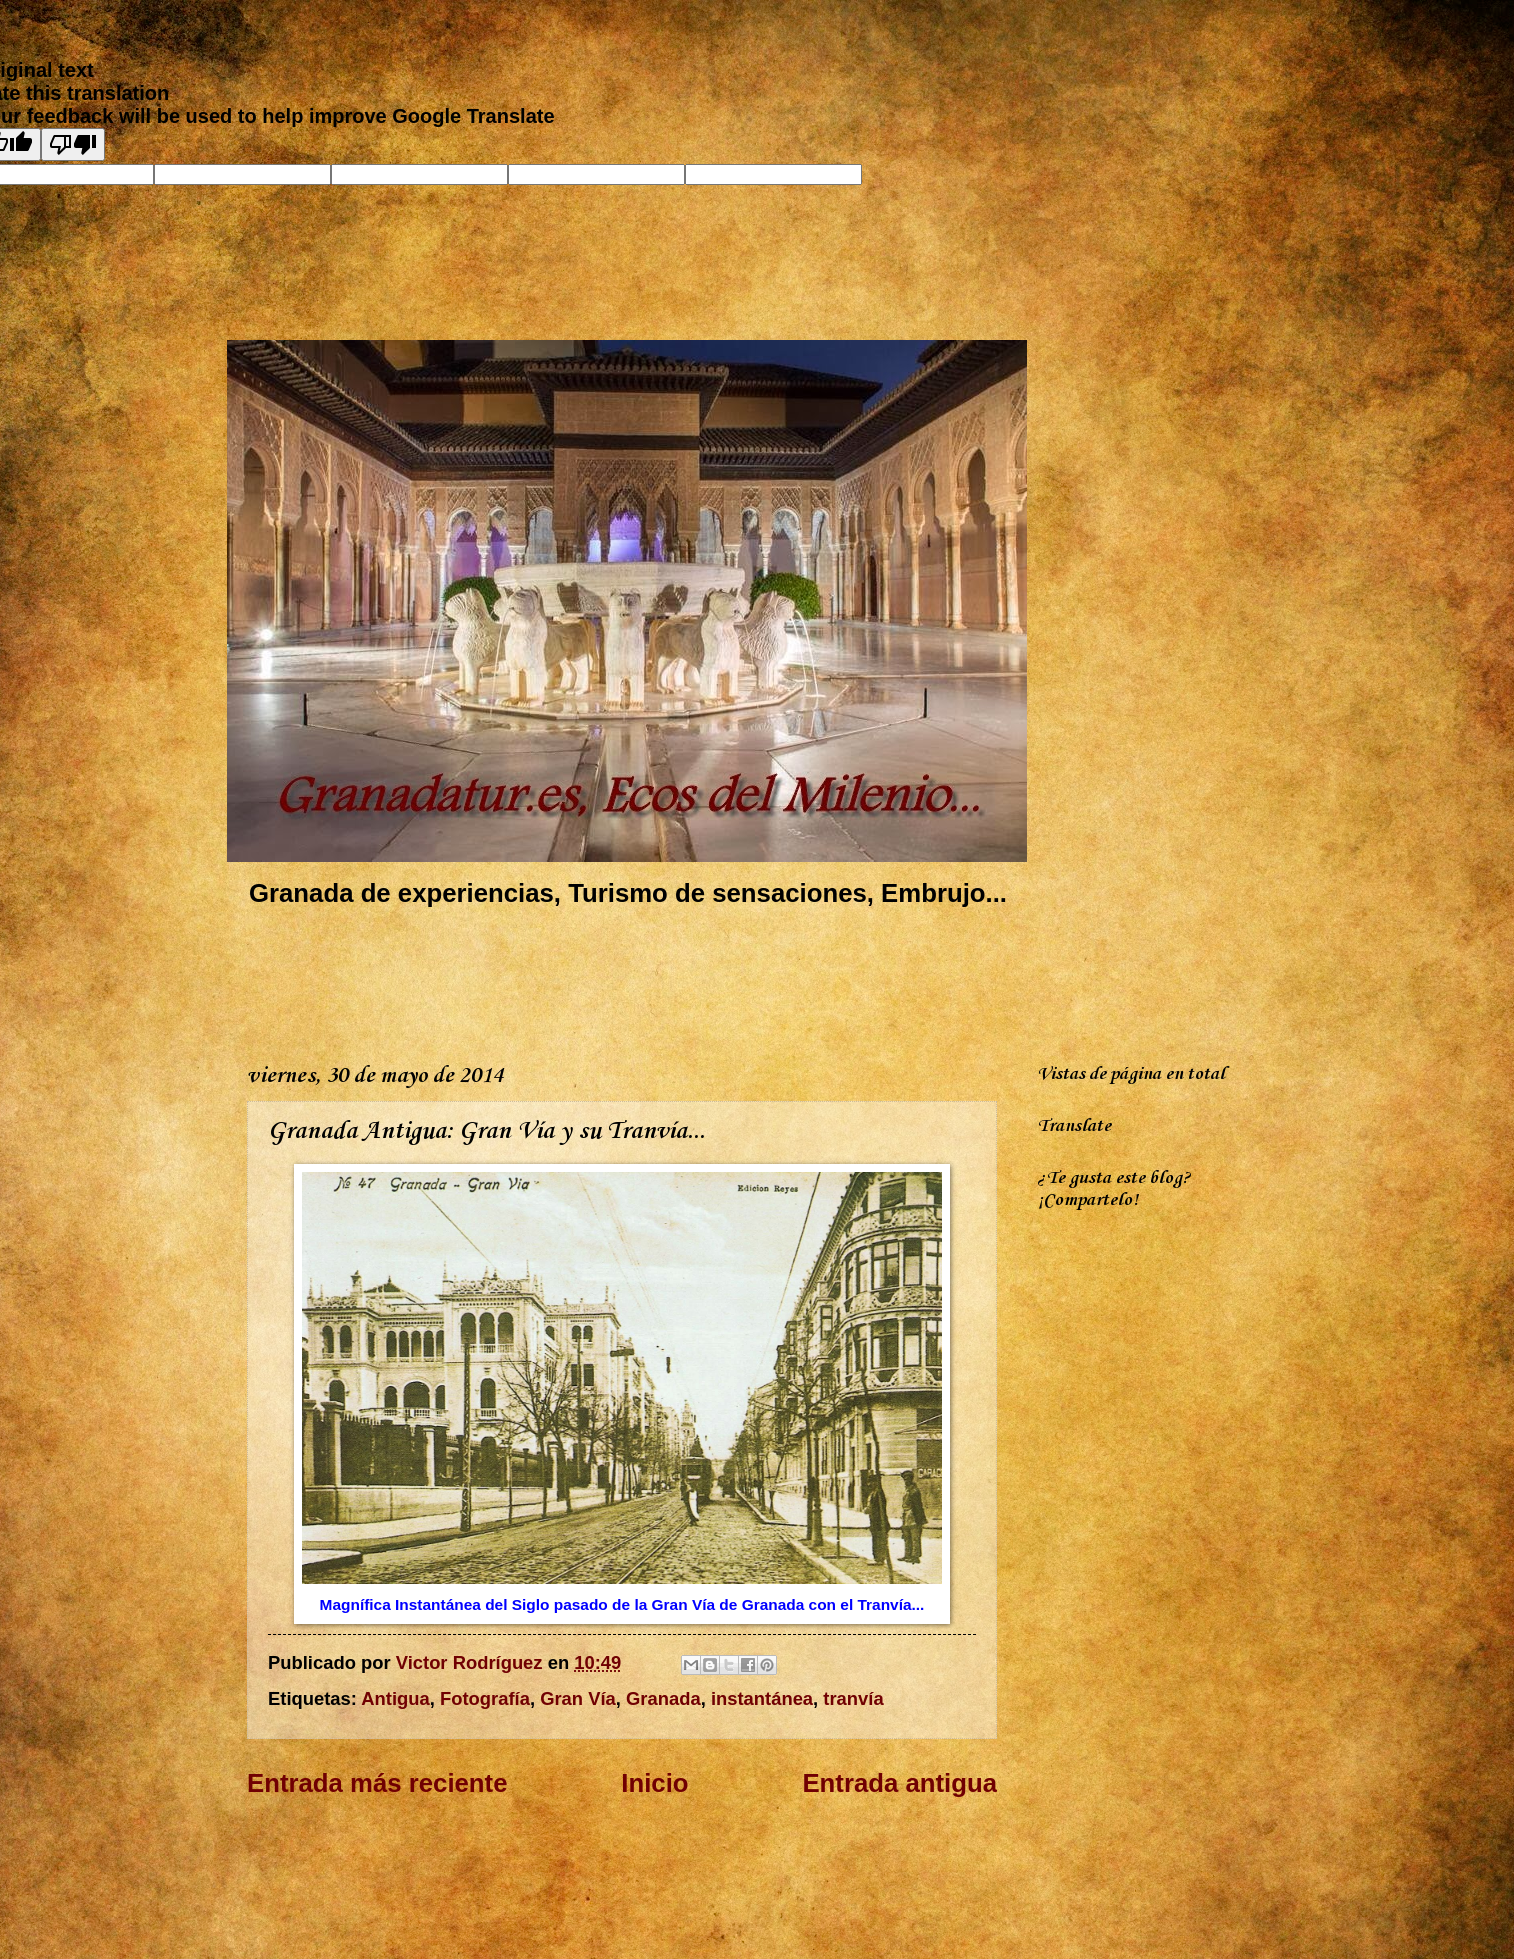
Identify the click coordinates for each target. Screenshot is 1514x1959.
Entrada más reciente (377, 1783)
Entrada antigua (899, 1783)
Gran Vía (578, 1698)
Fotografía (485, 1698)
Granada (663, 1698)
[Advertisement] (611, 981)
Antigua (395, 1698)
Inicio (654, 1783)
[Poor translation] (73, 144)
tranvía (853, 1698)
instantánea (762, 1698)
